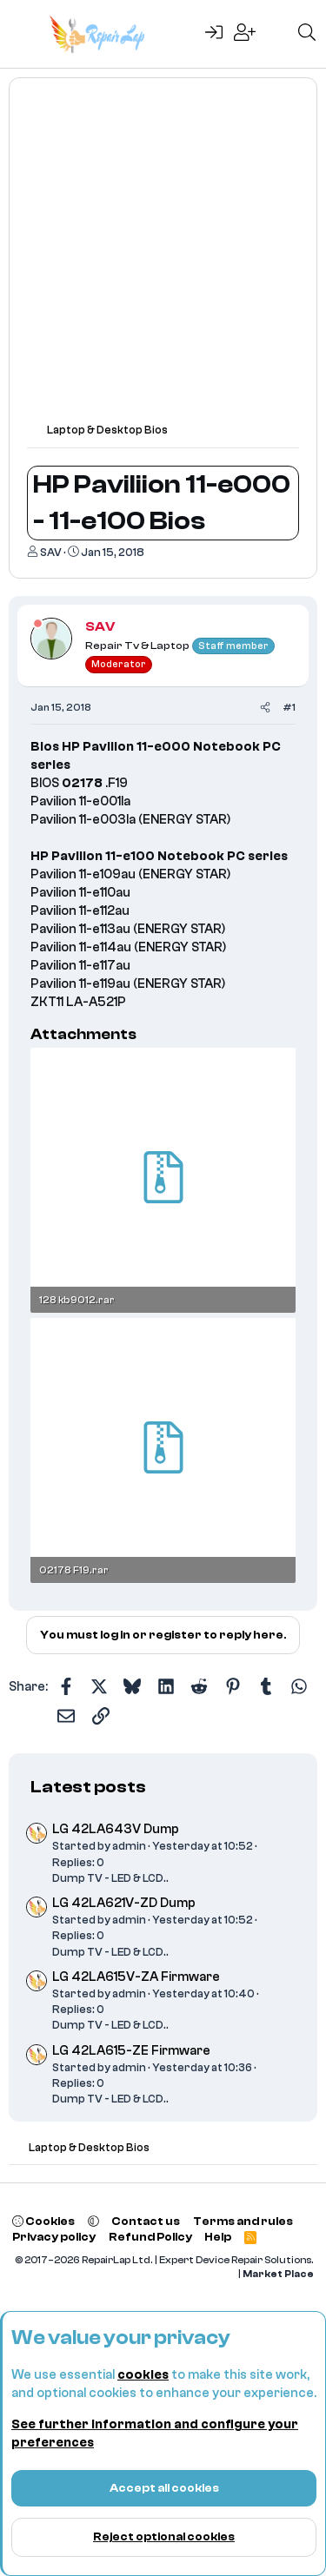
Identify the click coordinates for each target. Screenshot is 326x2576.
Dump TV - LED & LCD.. (110, 1877)
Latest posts (88, 1787)
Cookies (43, 2221)
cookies (143, 2374)
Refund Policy (150, 2236)
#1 (289, 707)
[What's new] (276, 34)
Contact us (145, 2221)
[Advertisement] (163, 258)
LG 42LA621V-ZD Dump (124, 1903)
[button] (93, 2221)
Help (217, 2236)
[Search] (307, 34)
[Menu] (23, 34)
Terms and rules (243, 2221)
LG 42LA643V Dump (115, 1829)
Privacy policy (54, 2236)
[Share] (265, 708)
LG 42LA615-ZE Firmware (131, 2050)
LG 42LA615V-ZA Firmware (136, 1977)
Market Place (278, 2274)
